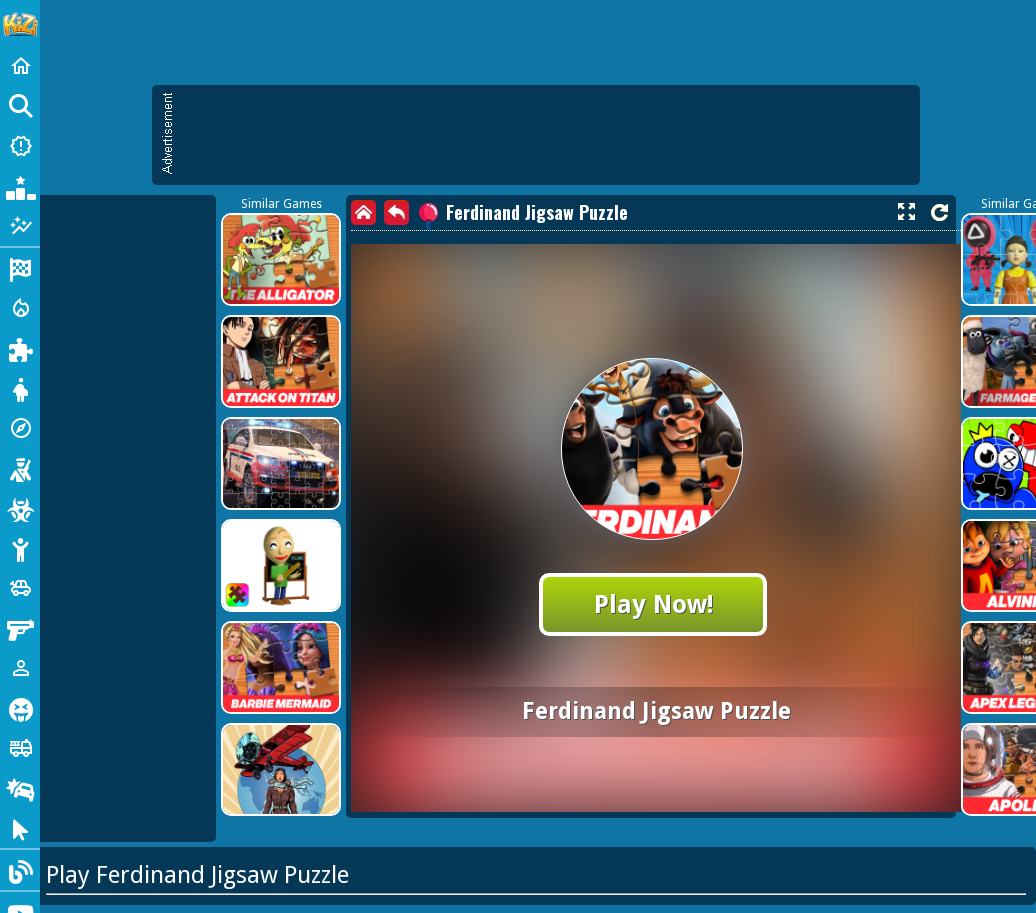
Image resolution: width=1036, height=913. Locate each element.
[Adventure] (20, 428)
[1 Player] (20, 668)
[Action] (20, 308)
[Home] (20, 66)
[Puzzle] (20, 348)
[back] (396, 212)
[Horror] (20, 708)
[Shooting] (20, 468)
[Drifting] (20, 788)
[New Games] (20, 146)
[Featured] (20, 226)
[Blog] (20, 870)
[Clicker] (20, 828)
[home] (363, 212)
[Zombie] (20, 508)
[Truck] (20, 748)
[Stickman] (20, 548)
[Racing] (20, 268)
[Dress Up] (20, 388)
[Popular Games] (20, 186)
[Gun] (20, 628)
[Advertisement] (546, 135)
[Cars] (20, 588)
